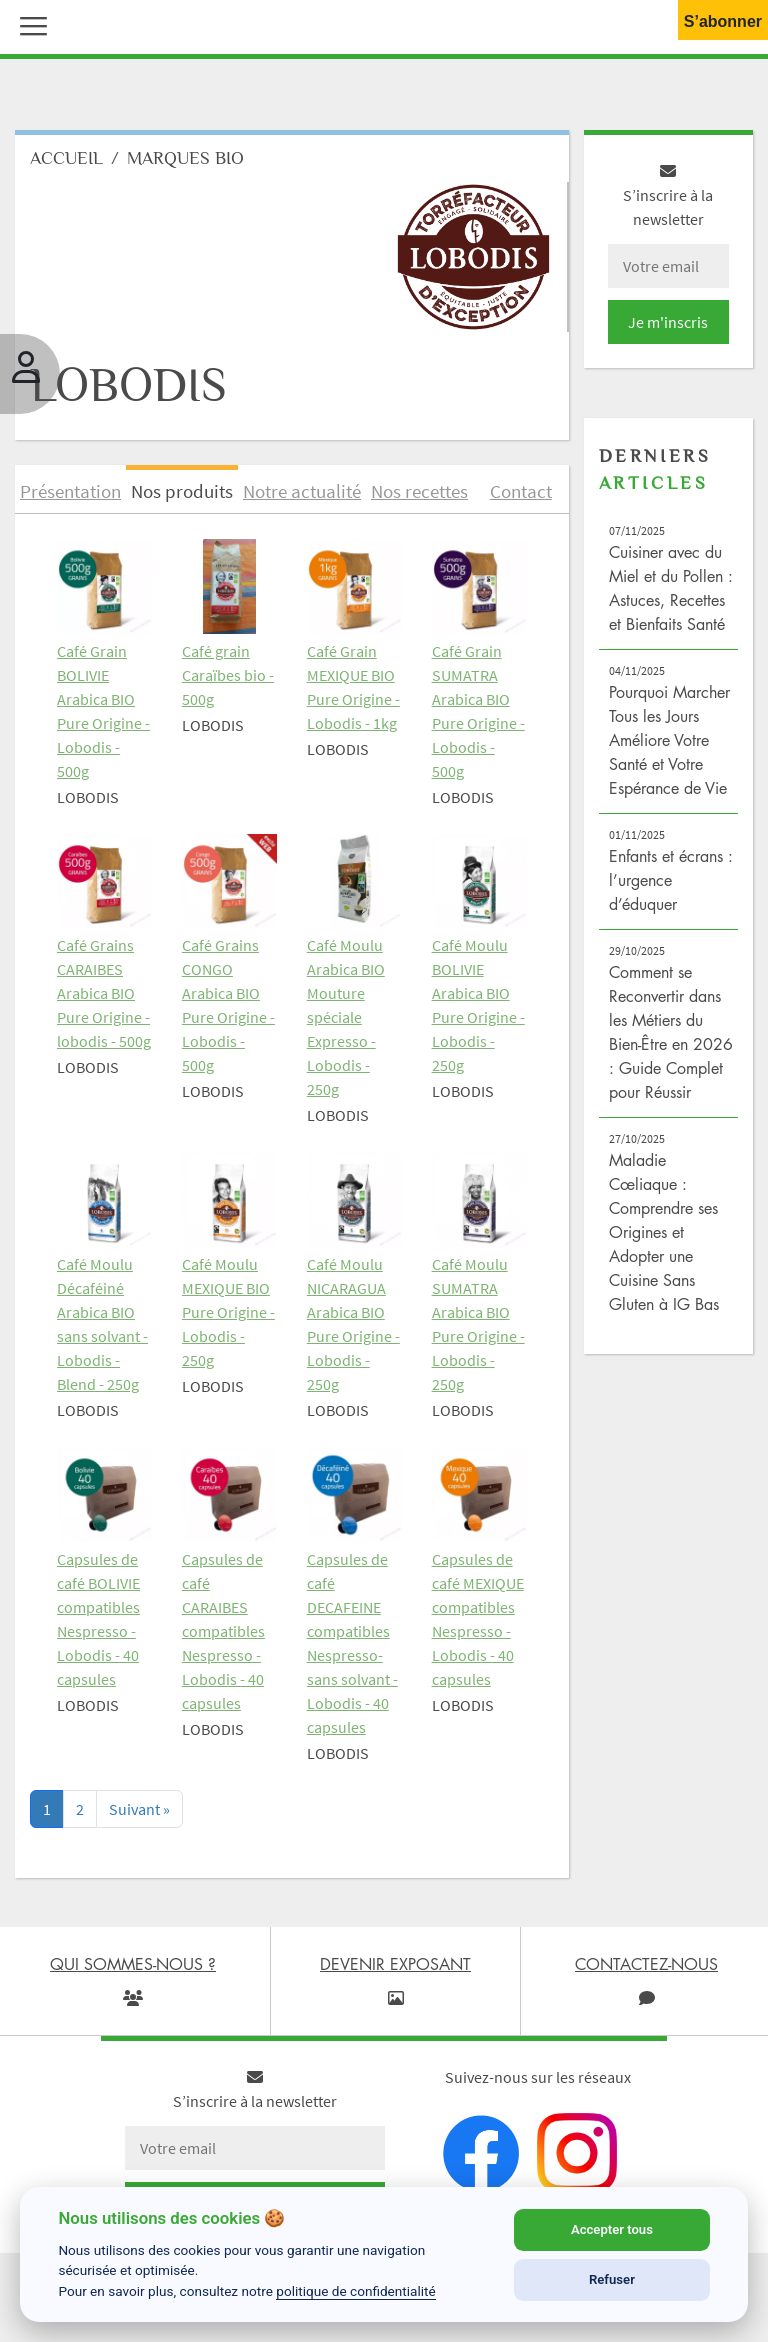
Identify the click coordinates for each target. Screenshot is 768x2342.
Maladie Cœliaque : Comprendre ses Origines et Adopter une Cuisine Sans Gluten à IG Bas (664, 1232)
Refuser (612, 2279)
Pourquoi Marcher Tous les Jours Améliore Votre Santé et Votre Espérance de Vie (669, 740)
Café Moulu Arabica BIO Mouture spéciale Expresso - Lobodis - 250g (346, 1017)
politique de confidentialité (356, 2291)
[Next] (139, 1809)
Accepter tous (612, 2229)
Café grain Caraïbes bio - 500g (228, 675)
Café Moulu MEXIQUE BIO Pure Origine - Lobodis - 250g (228, 1312)
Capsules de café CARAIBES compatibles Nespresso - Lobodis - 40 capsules (223, 1631)
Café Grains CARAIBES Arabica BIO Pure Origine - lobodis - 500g (104, 993)
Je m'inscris (668, 322)
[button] (29, 24)
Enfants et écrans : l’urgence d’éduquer (671, 880)
